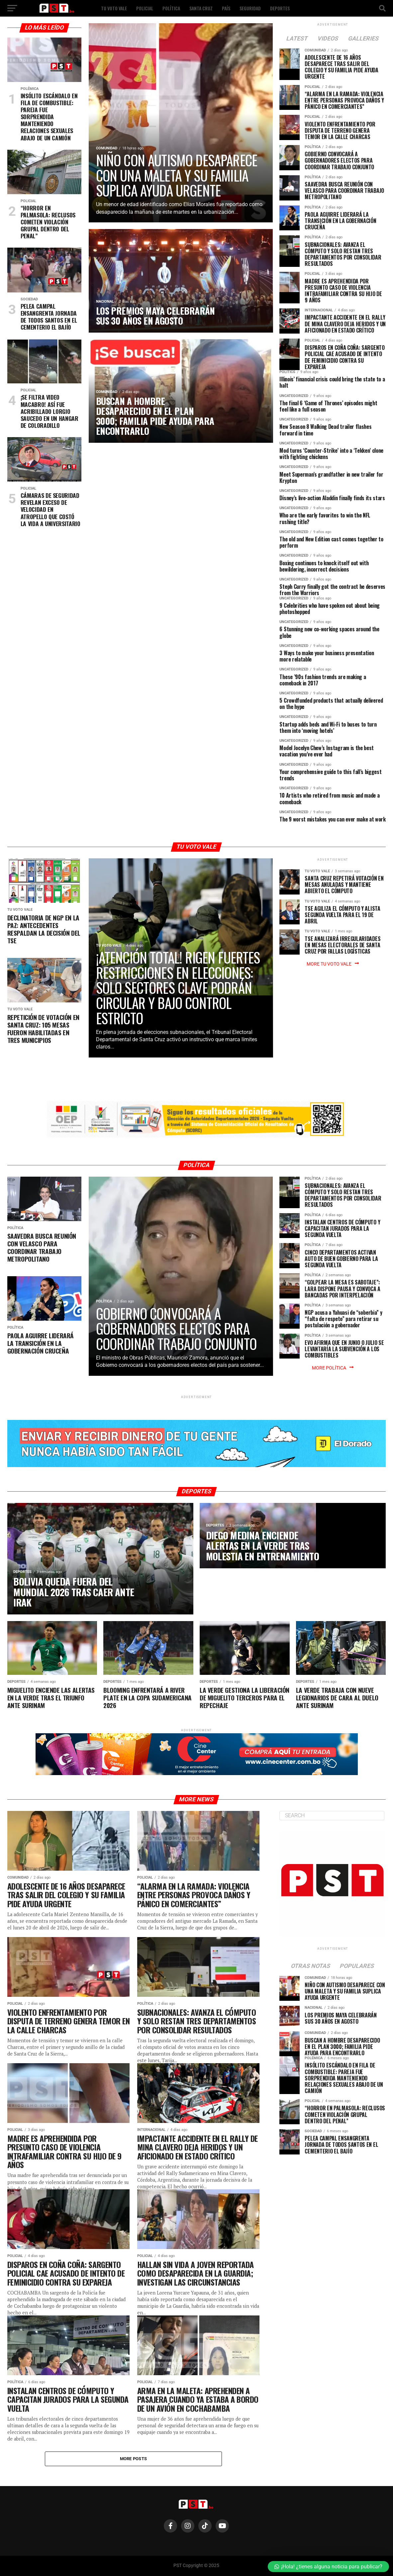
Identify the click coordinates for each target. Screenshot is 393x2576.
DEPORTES (280, 8)
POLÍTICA (171, 8)
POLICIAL (144, 8)
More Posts (133, 2458)
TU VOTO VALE (114, 8)
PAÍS (226, 8)
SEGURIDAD (250, 8)
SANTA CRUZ (201, 8)
